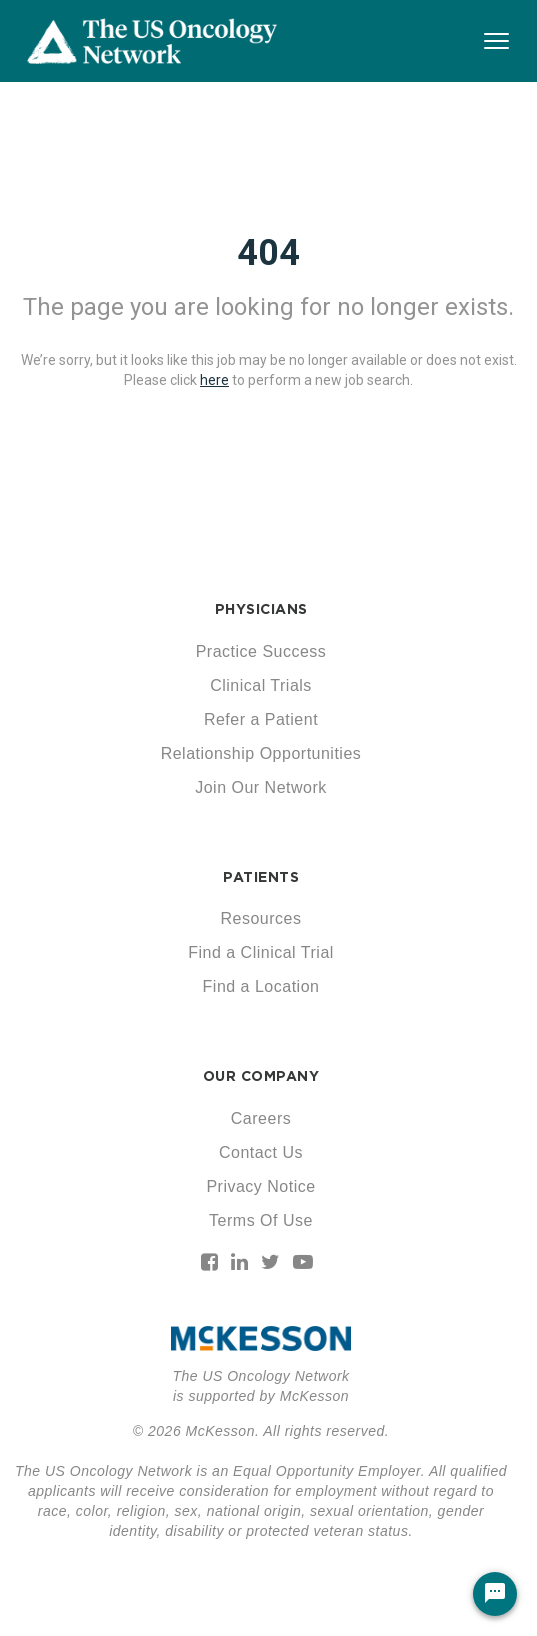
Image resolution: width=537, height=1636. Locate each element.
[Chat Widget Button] (495, 1594)
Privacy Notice (260, 1186)
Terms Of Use (261, 1220)
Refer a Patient (261, 719)
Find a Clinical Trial (261, 952)
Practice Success (261, 651)
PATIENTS (261, 877)
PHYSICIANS (261, 609)
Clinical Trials (261, 685)
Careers (261, 1118)
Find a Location (261, 986)
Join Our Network (261, 787)
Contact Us (261, 1152)
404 (268, 253)
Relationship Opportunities (261, 753)
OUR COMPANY (261, 1076)
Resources (261, 918)
